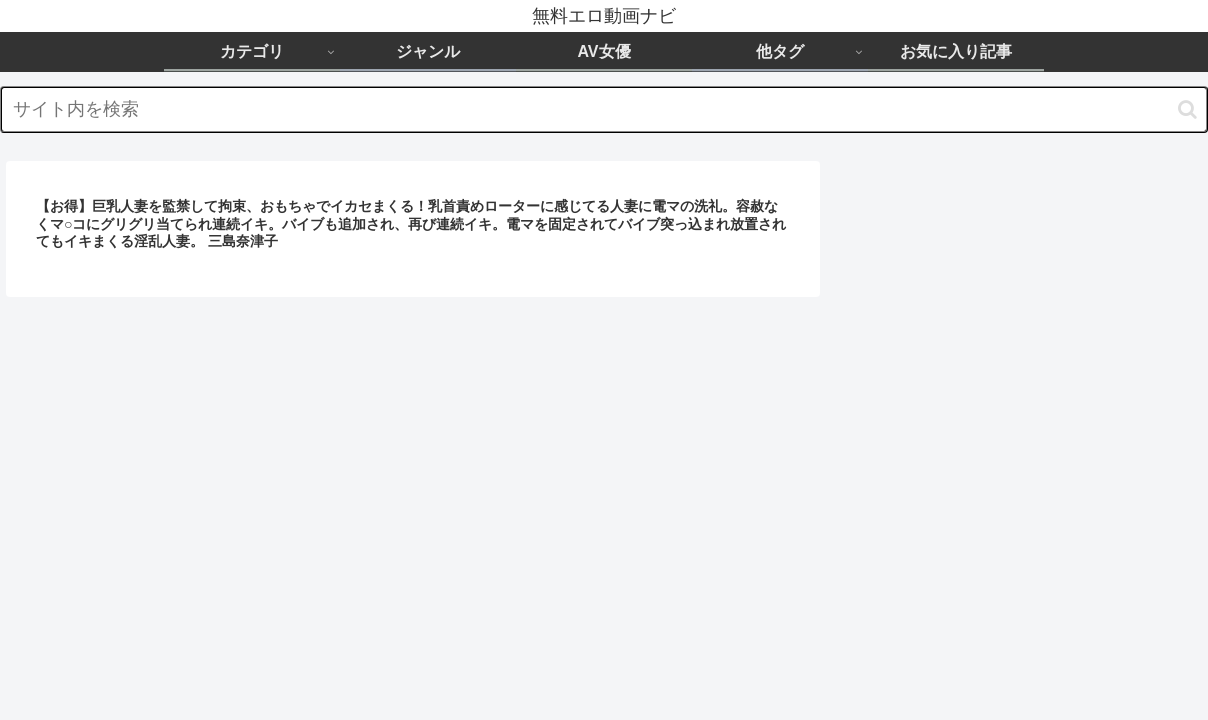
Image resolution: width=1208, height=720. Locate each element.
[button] (1187, 109)
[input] (604, 109)
